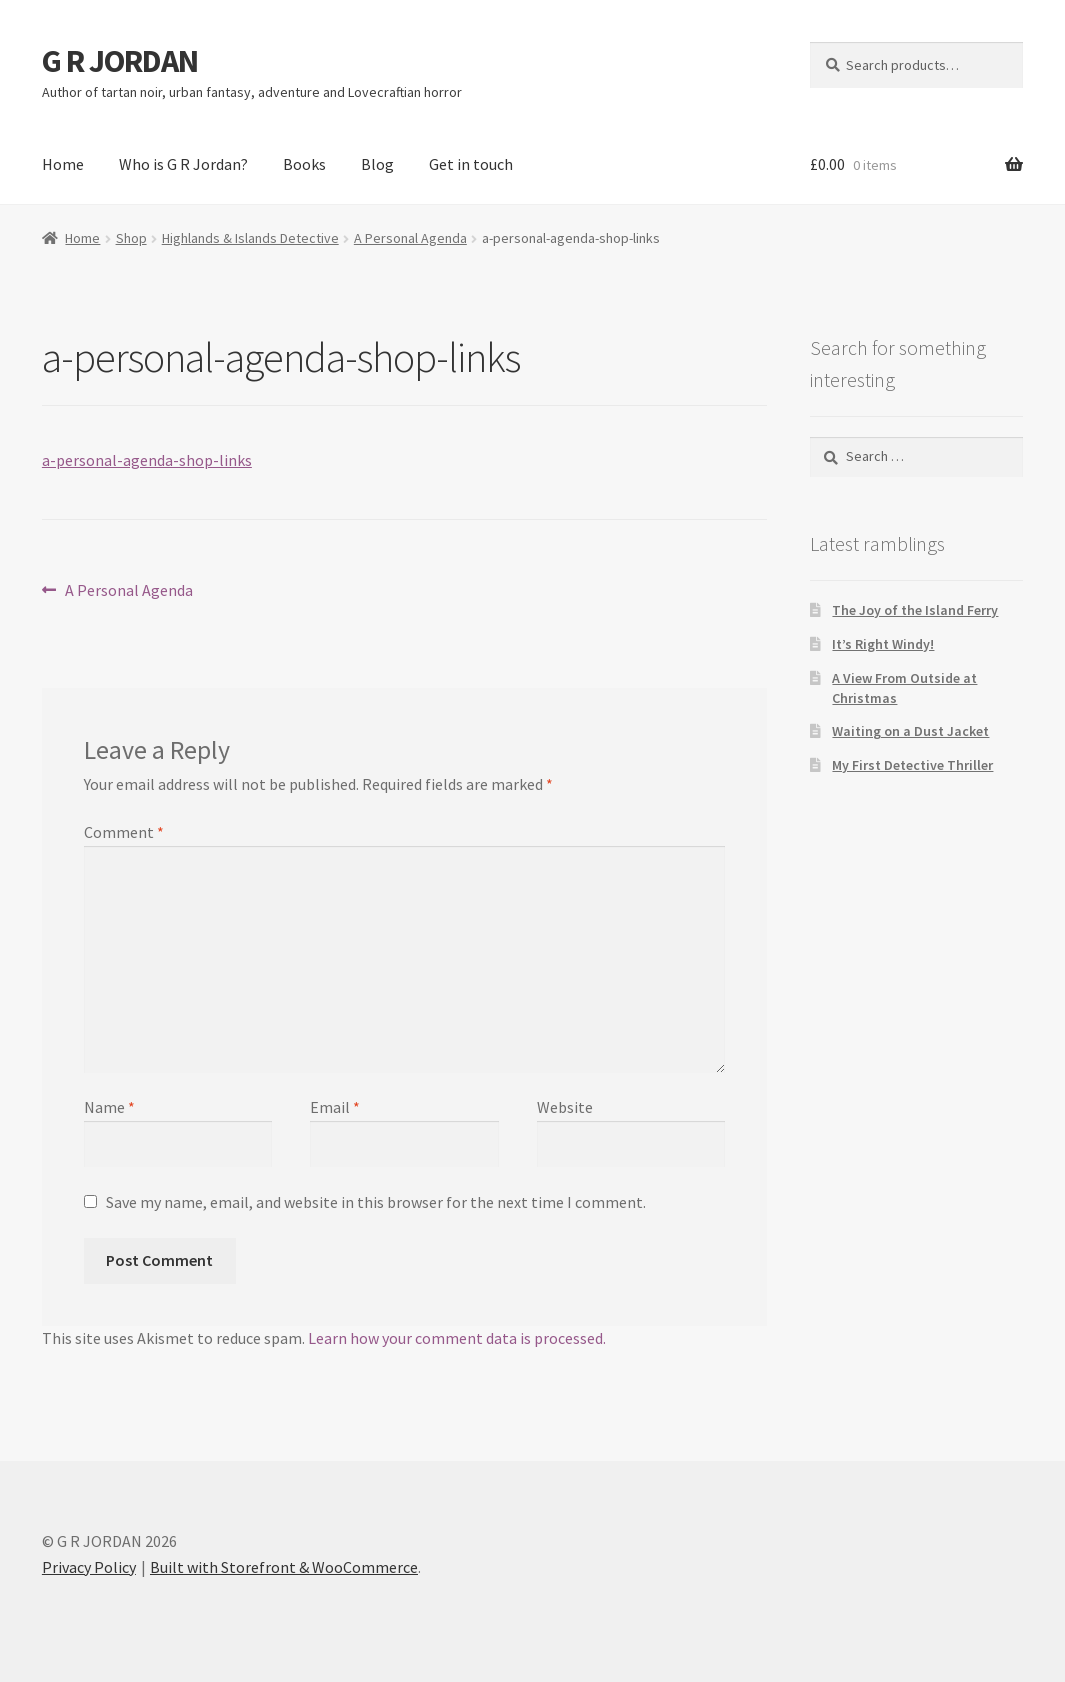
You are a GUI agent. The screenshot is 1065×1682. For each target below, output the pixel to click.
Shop (131, 238)
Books (304, 164)
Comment (124, 832)
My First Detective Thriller (912, 765)
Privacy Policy (89, 1567)
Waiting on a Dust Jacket (910, 731)
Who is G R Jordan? (183, 164)
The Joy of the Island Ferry (915, 610)
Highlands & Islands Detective (250, 238)
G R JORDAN (120, 61)
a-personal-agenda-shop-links (147, 460)
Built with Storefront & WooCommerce (284, 1567)
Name (109, 1107)
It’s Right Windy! (883, 644)
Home (63, 164)
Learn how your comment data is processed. (457, 1338)
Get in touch (471, 164)
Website (565, 1107)
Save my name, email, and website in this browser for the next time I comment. (376, 1202)
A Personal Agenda (410, 238)
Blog (377, 164)
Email (335, 1107)
